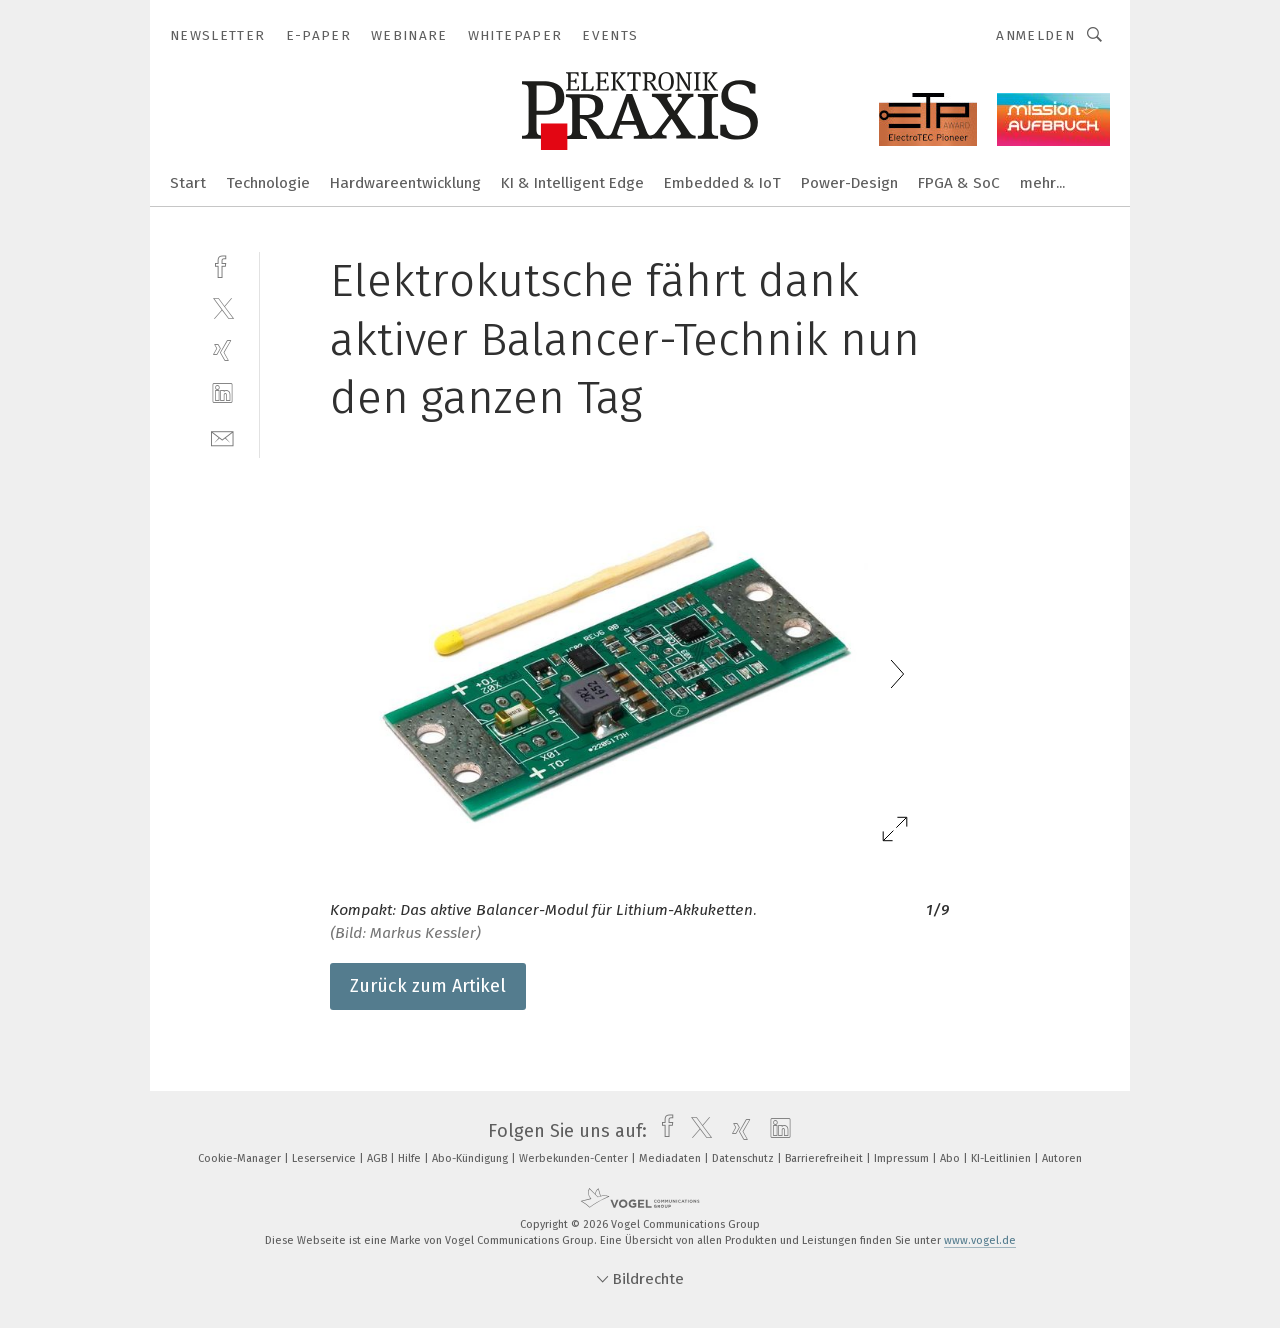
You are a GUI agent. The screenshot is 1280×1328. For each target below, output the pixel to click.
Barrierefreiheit (825, 1158)
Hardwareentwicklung (405, 183)
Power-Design (849, 183)
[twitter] (222, 307)
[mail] (222, 436)
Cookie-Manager (241, 1158)
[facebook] (222, 264)
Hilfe (411, 1158)
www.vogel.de (980, 1240)
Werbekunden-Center (575, 1158)
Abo (951, 1158)
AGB (378, 1158)
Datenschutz (744, 1158)
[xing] (222, 350)
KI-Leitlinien (1002, 1158)
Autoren (1062, 1158)
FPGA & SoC (959, 183)
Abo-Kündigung (471, 1158)
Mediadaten (671, 1158)
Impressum (903, 1158)
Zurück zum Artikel (428, 986)
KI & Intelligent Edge (572, 183)
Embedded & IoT (722, 183)
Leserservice (325, 1158)
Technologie (268, 183)
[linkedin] (222, 393)
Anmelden (1035, 35)
